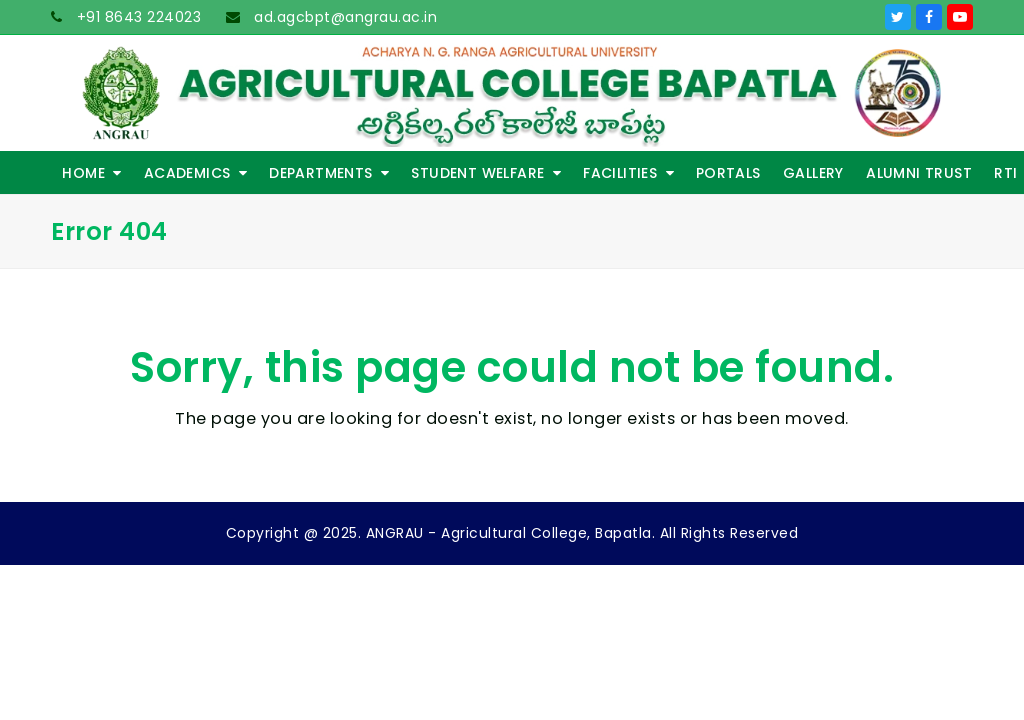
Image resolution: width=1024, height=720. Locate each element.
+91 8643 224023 (136, 17)
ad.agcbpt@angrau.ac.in (344, 17)
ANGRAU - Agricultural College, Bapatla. (511, 533)
